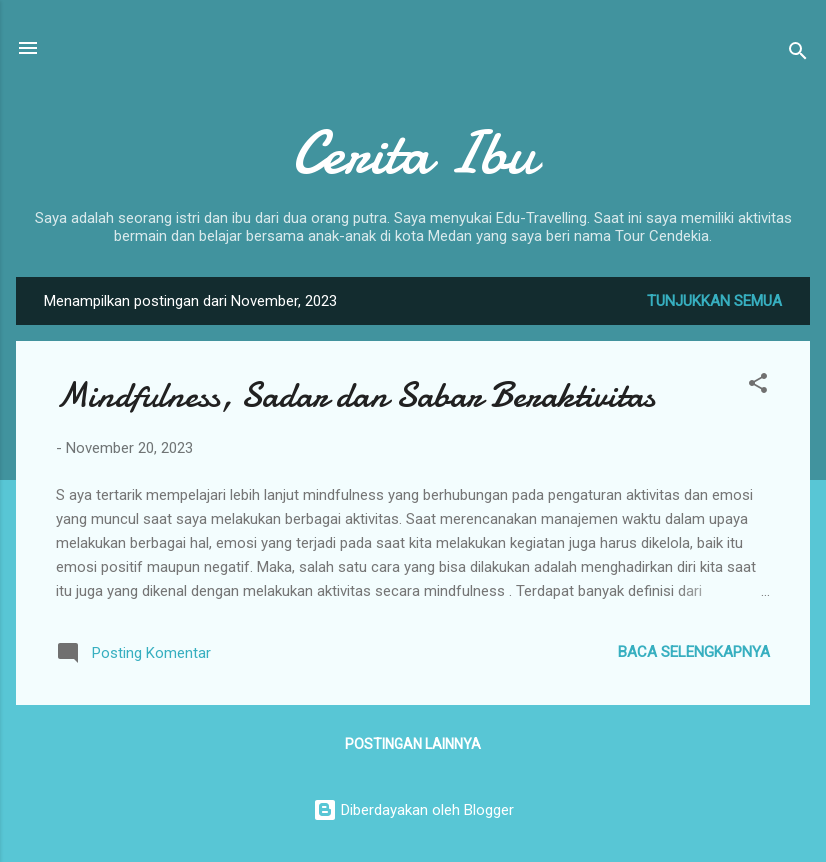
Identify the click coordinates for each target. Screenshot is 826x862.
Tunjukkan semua (714, 301)
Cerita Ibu (413, 153)
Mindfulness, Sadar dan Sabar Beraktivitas (355, 395)
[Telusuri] (798, 54)
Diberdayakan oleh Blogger (413, 810)
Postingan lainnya (413, 744)
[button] (758, 386)
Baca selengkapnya (694, 652)
